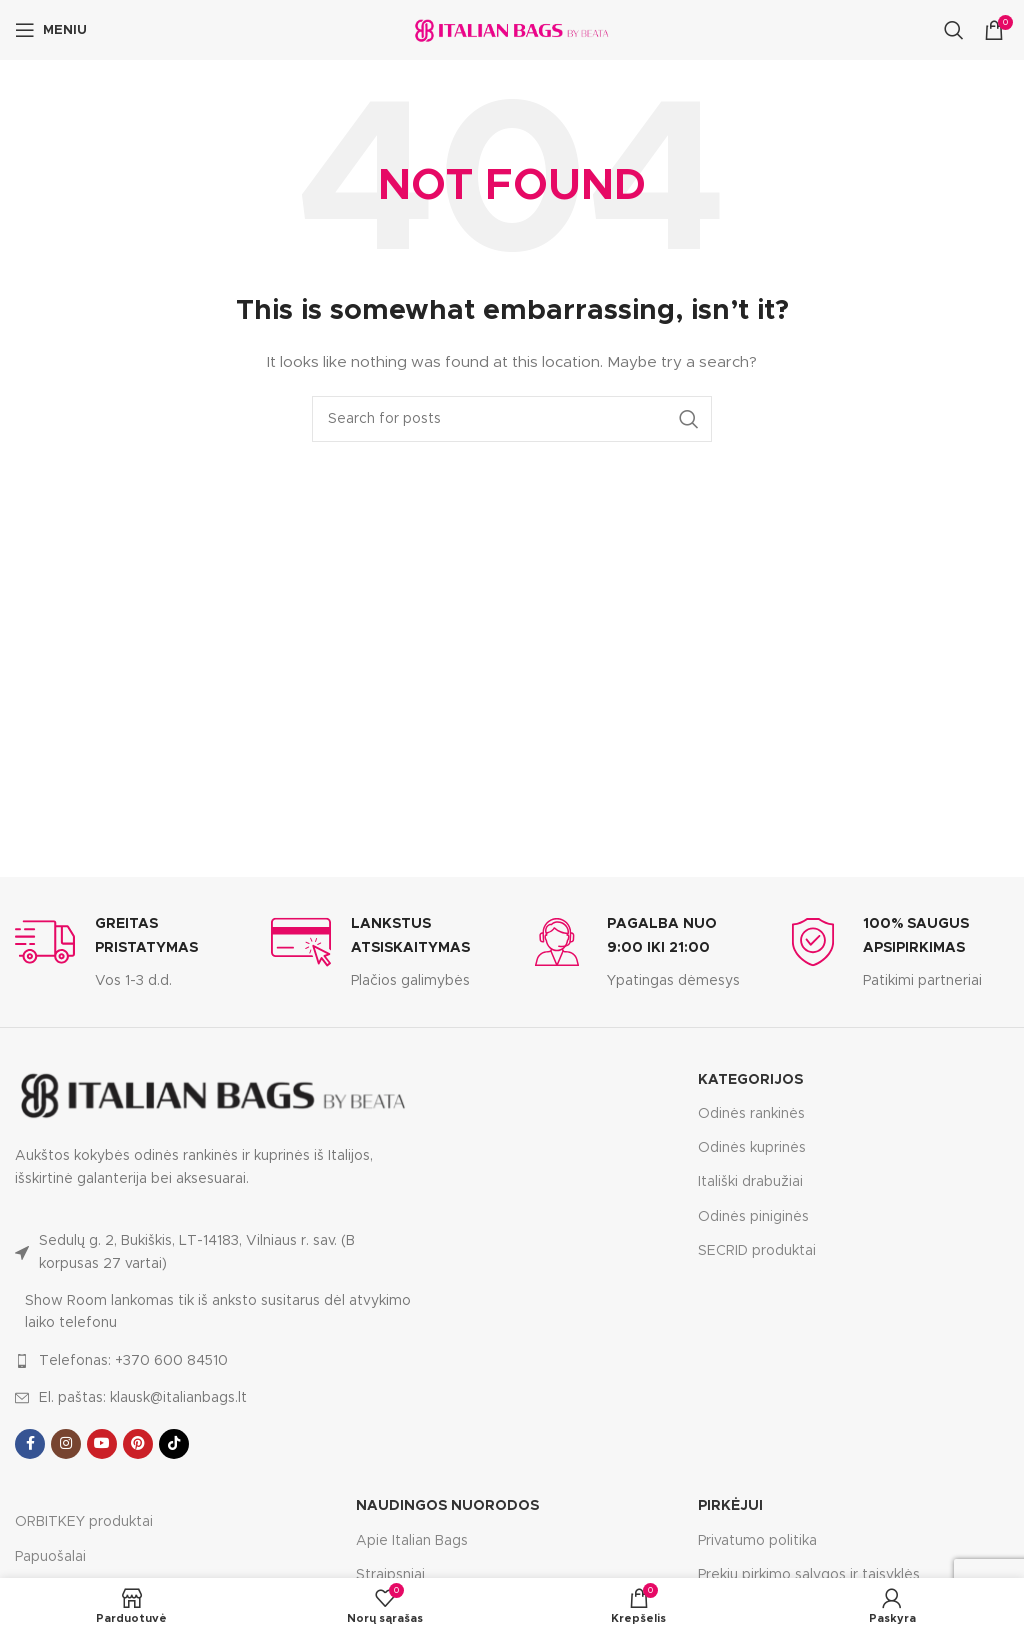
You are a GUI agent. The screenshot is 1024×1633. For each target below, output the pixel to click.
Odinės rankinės (751, 1114)
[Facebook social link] (30, 1444)
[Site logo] (512, 30)
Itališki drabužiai (750, 1182)
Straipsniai (390, 1575)
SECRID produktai (757, 1251)
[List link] (213, 1252)
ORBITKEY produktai (84, 1522)
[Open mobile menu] (51, 30)
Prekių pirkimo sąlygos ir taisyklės (809, 1575)
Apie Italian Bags (412, 1541)
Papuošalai (50, 1557)
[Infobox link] (128, 952)
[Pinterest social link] (138, 1444)
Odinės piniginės (753, 1217)
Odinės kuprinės (752, 1148)
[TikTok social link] (174, 1444)
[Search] (954, 30)
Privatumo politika (757, 1541)
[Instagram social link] (66, 1444)
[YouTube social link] (102, 1444)
